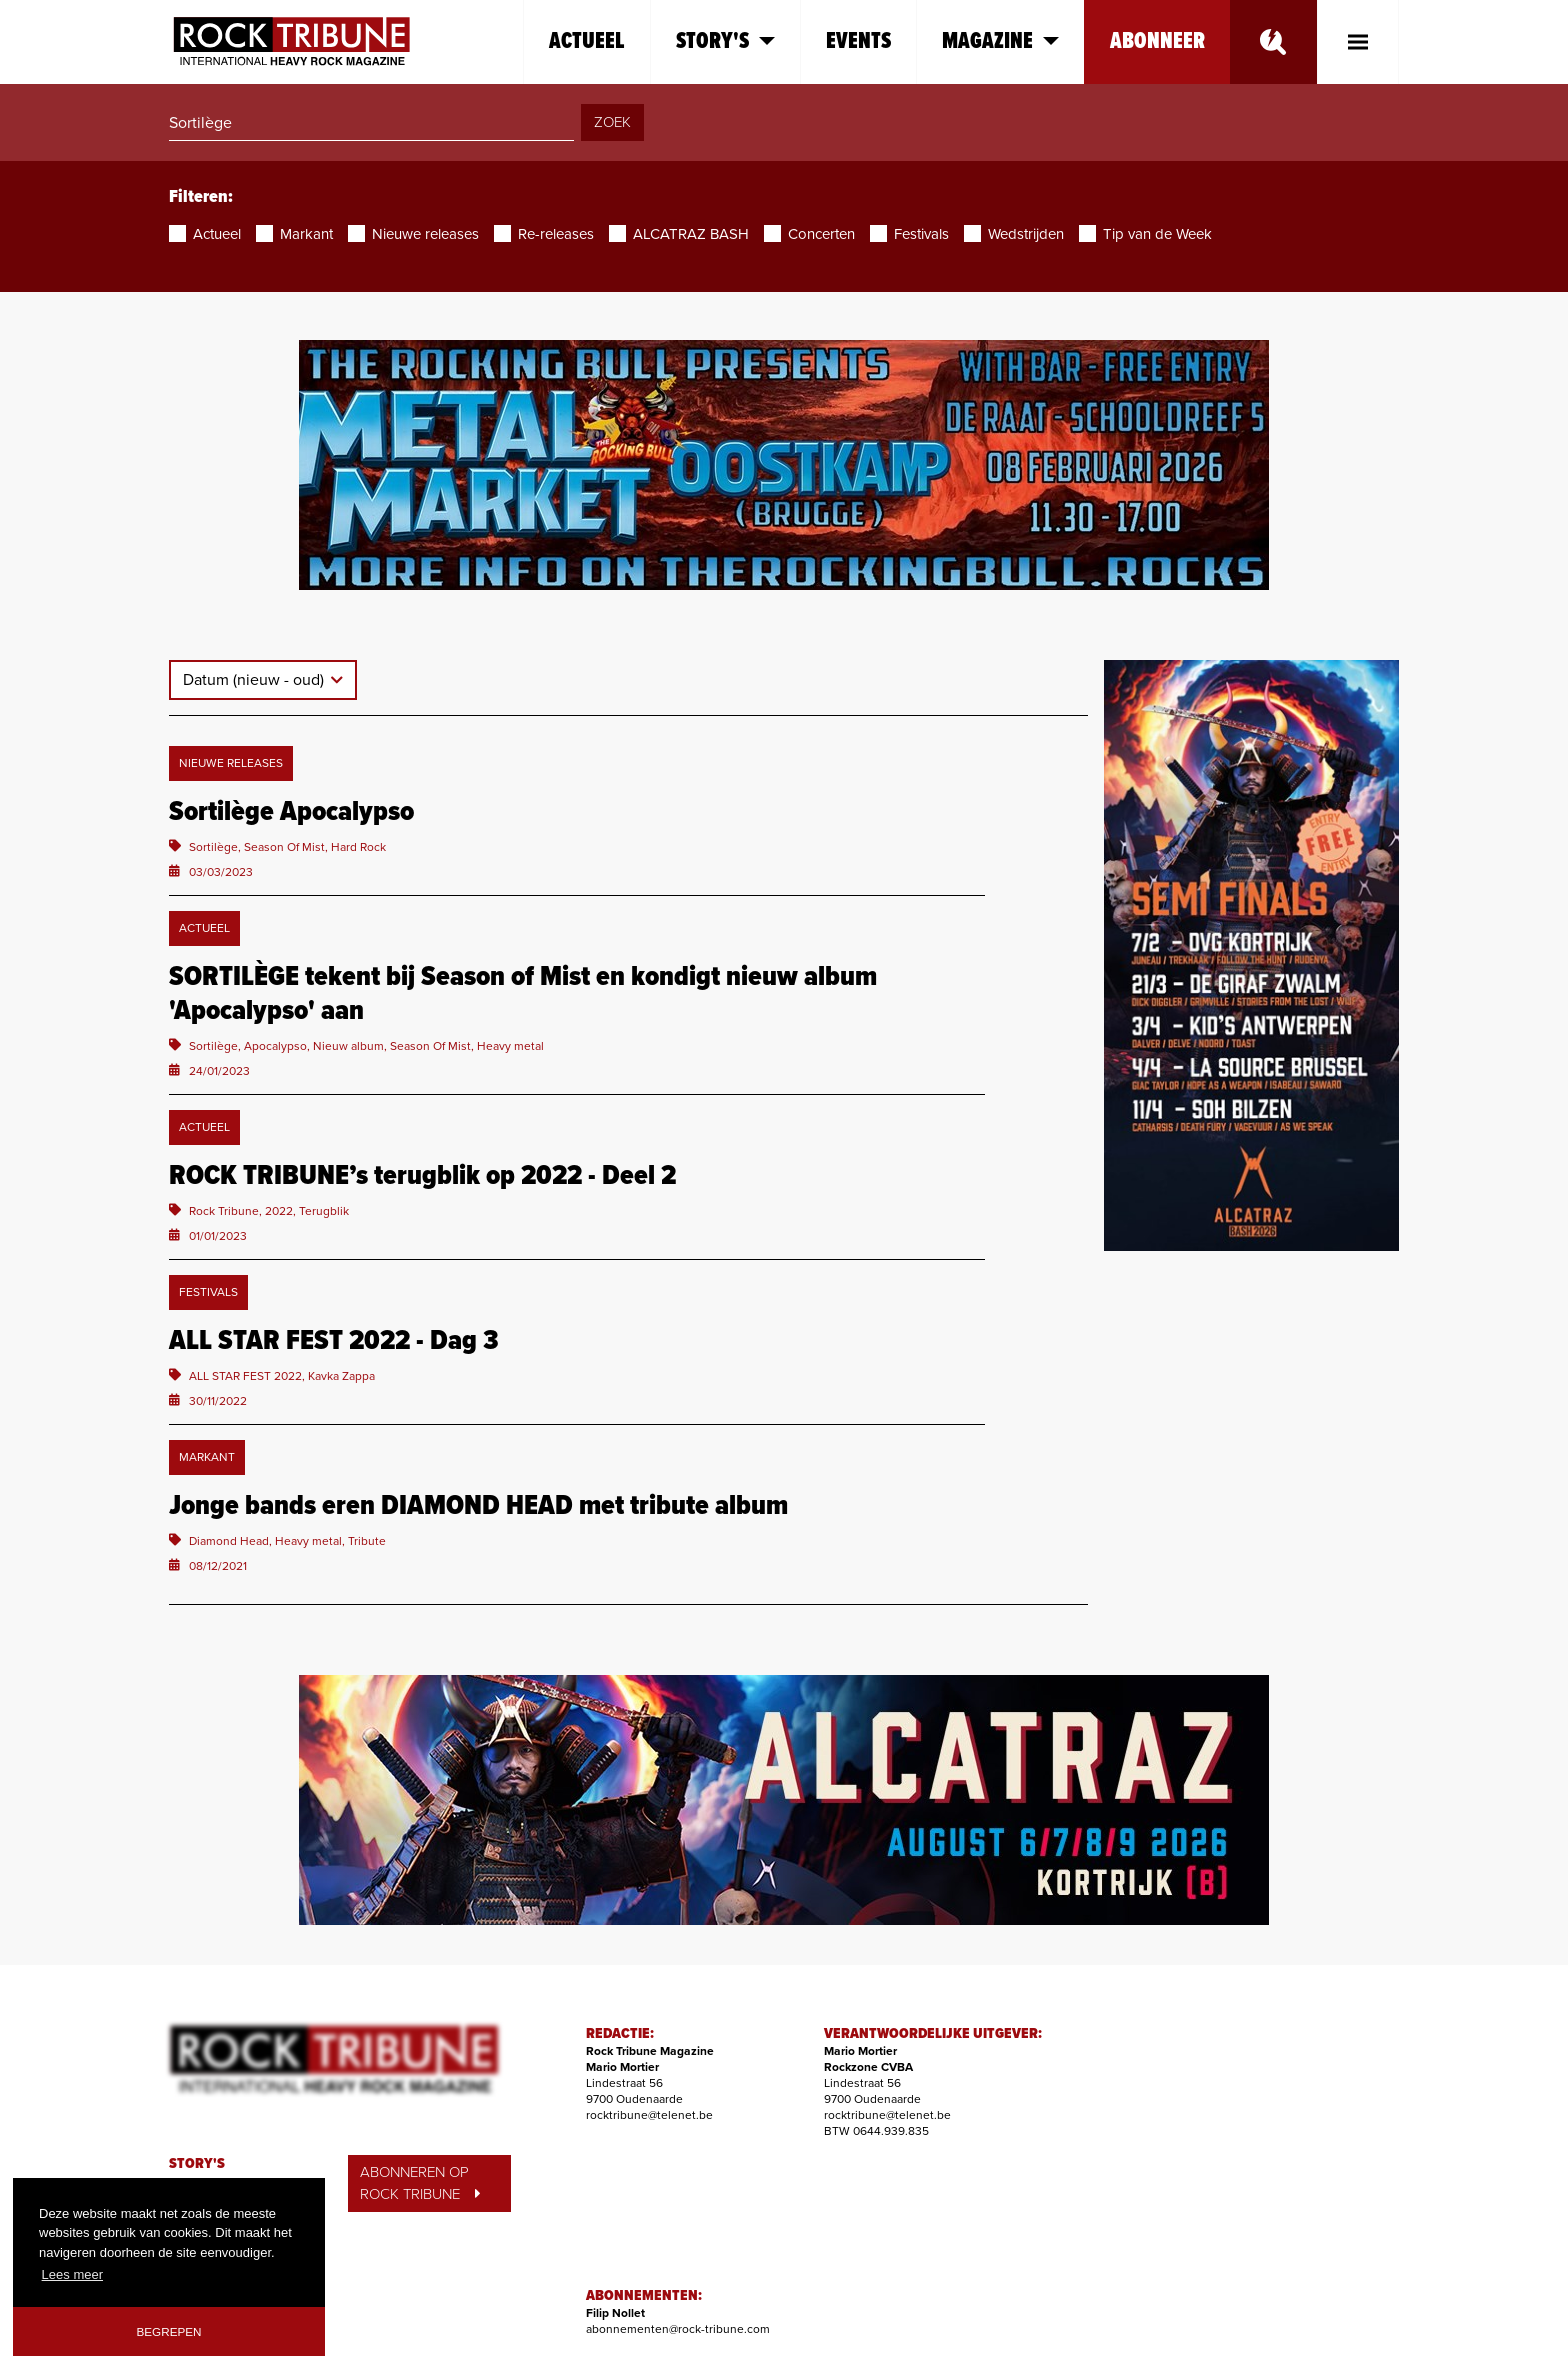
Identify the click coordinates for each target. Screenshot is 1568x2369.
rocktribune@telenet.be (649, 2115)
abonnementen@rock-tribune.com (678, 2329)
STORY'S (197, 2164)
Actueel (587, 41)
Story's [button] (725, 41)
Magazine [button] (1000, 41)
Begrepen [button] (169, 2331)
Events (858, 41)
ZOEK (612, 122)
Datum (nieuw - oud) (255, 680)
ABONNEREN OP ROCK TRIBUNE (420, 2183)
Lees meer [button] (72, 2274)
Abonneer (1157, 41)
